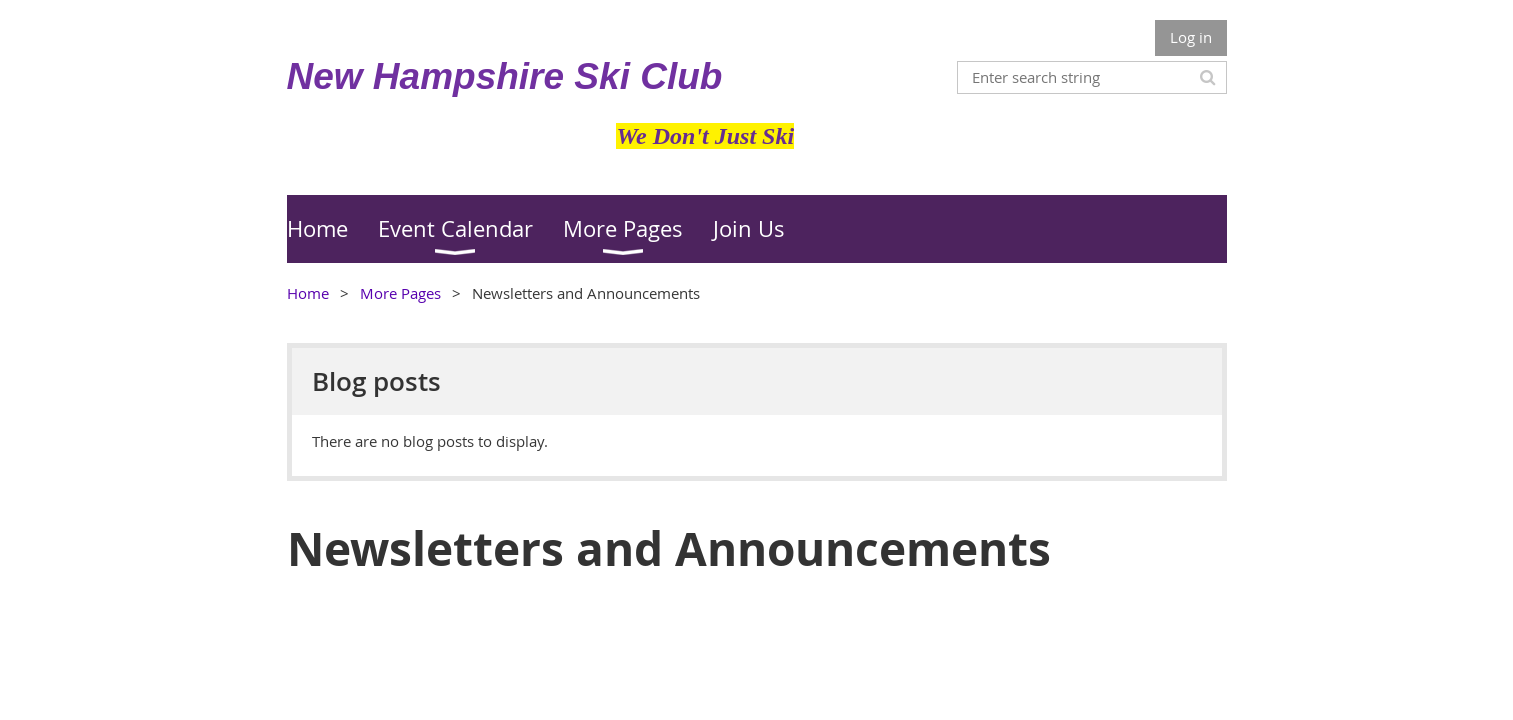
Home (308, 293)
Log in (1191, 37)
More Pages (400, 293)
